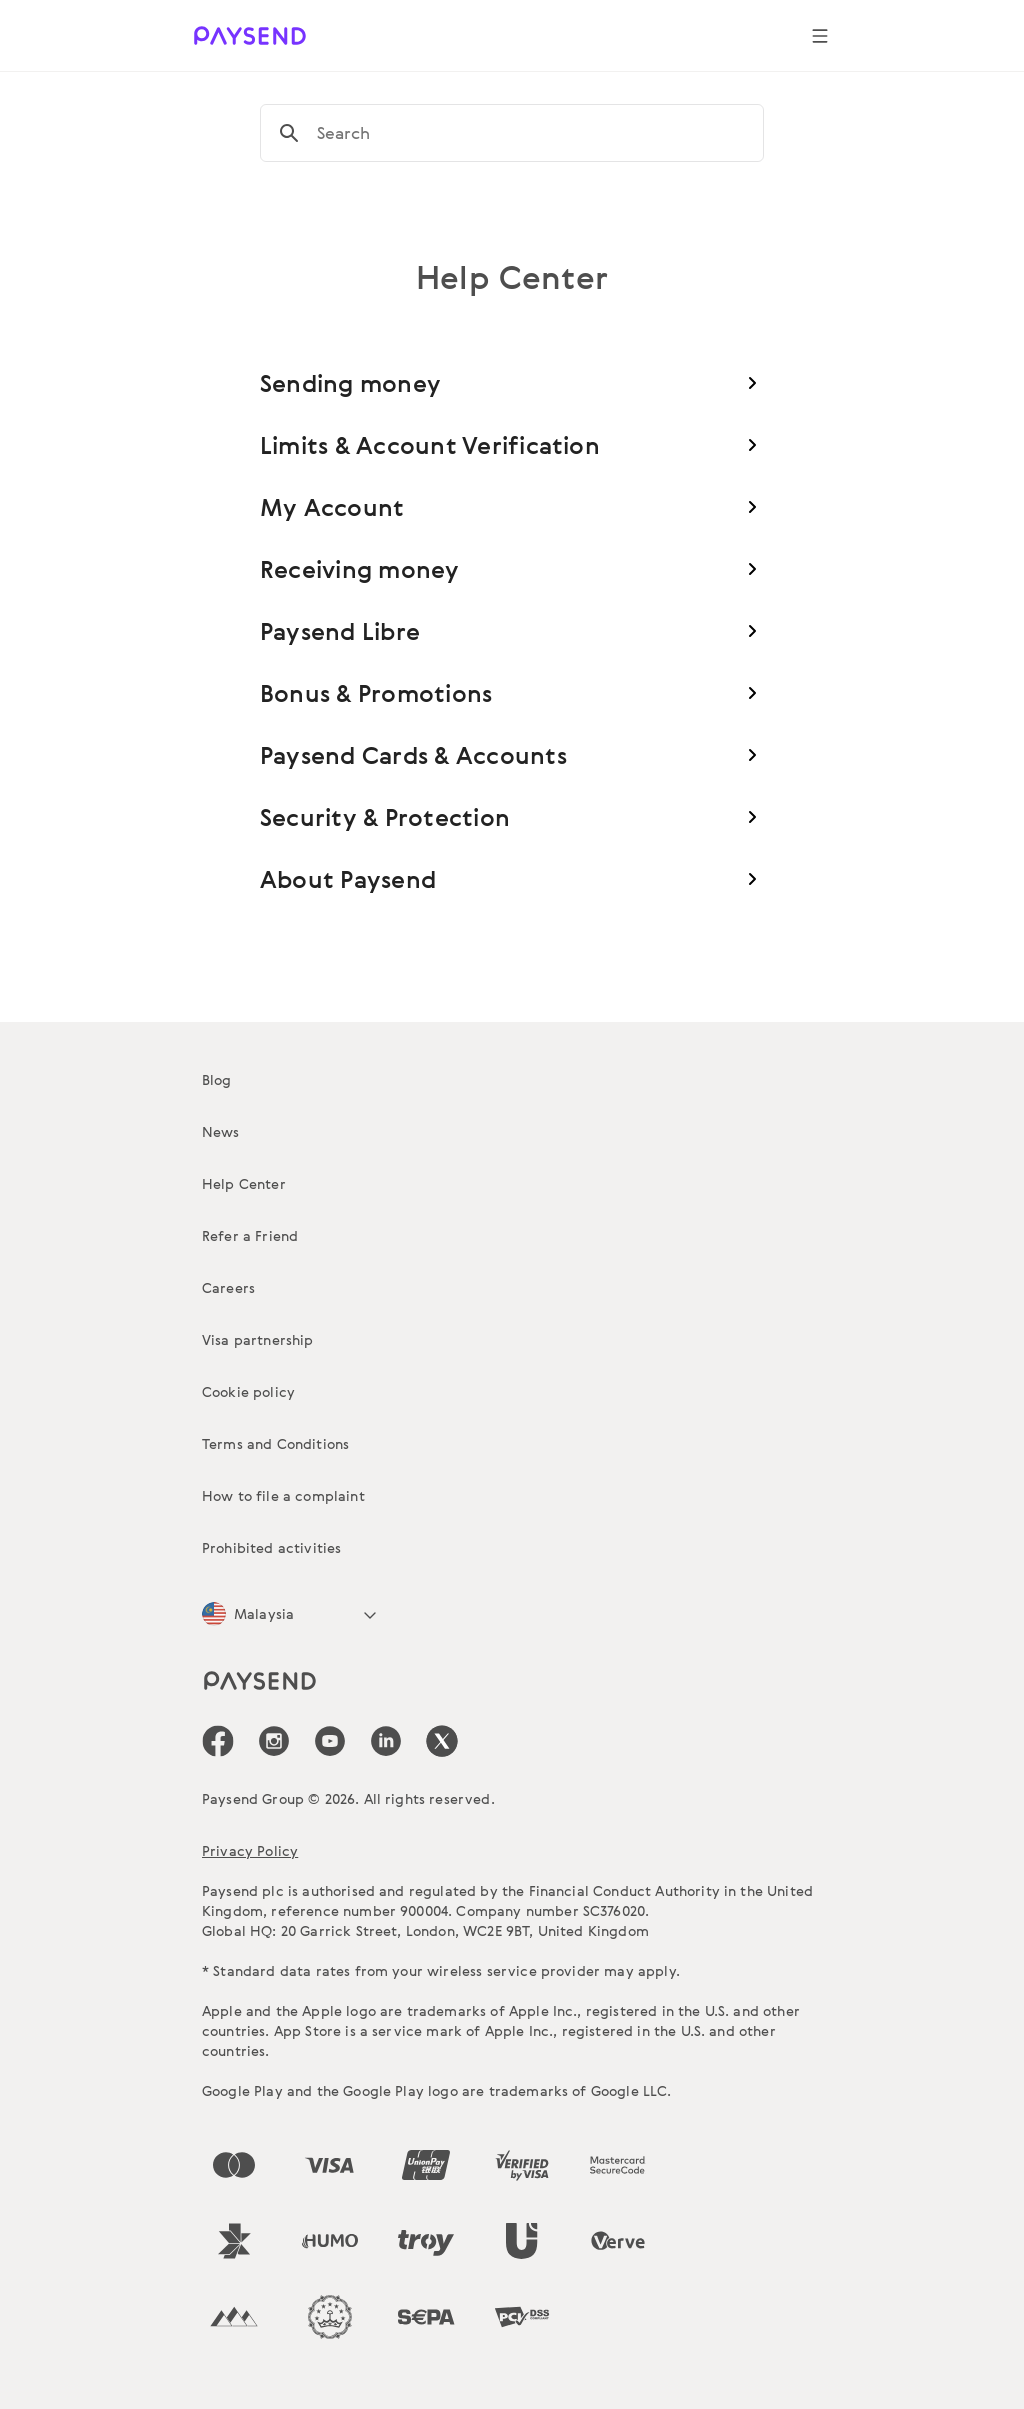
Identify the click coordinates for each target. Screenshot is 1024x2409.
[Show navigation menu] (820, 36)
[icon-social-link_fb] (218, 1741)
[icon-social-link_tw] (442, 1741)
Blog (217, 1079)
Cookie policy (248, 1391)
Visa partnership (258, 1339)
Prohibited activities (271, 1547)
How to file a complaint (283, 1495)
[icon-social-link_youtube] (330, 1741)
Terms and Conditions (275, 1443)
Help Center (244, 1183)
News (221, 1131)
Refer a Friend (250, 1235)
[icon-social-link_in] (274, 1741)
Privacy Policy (250, 1850)
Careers (228, 1287)
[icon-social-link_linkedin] (386, 1741)
